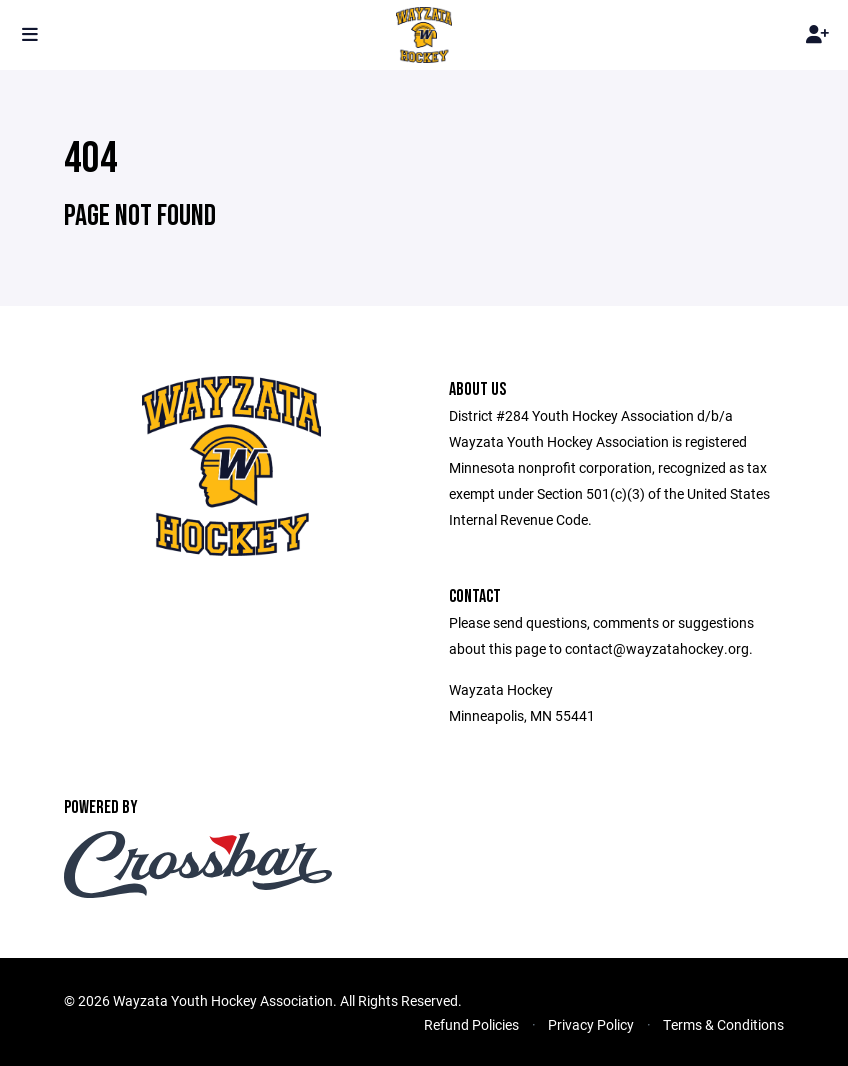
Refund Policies (471, 1024)
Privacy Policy (591, 1024)
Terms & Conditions (723, 1024)
